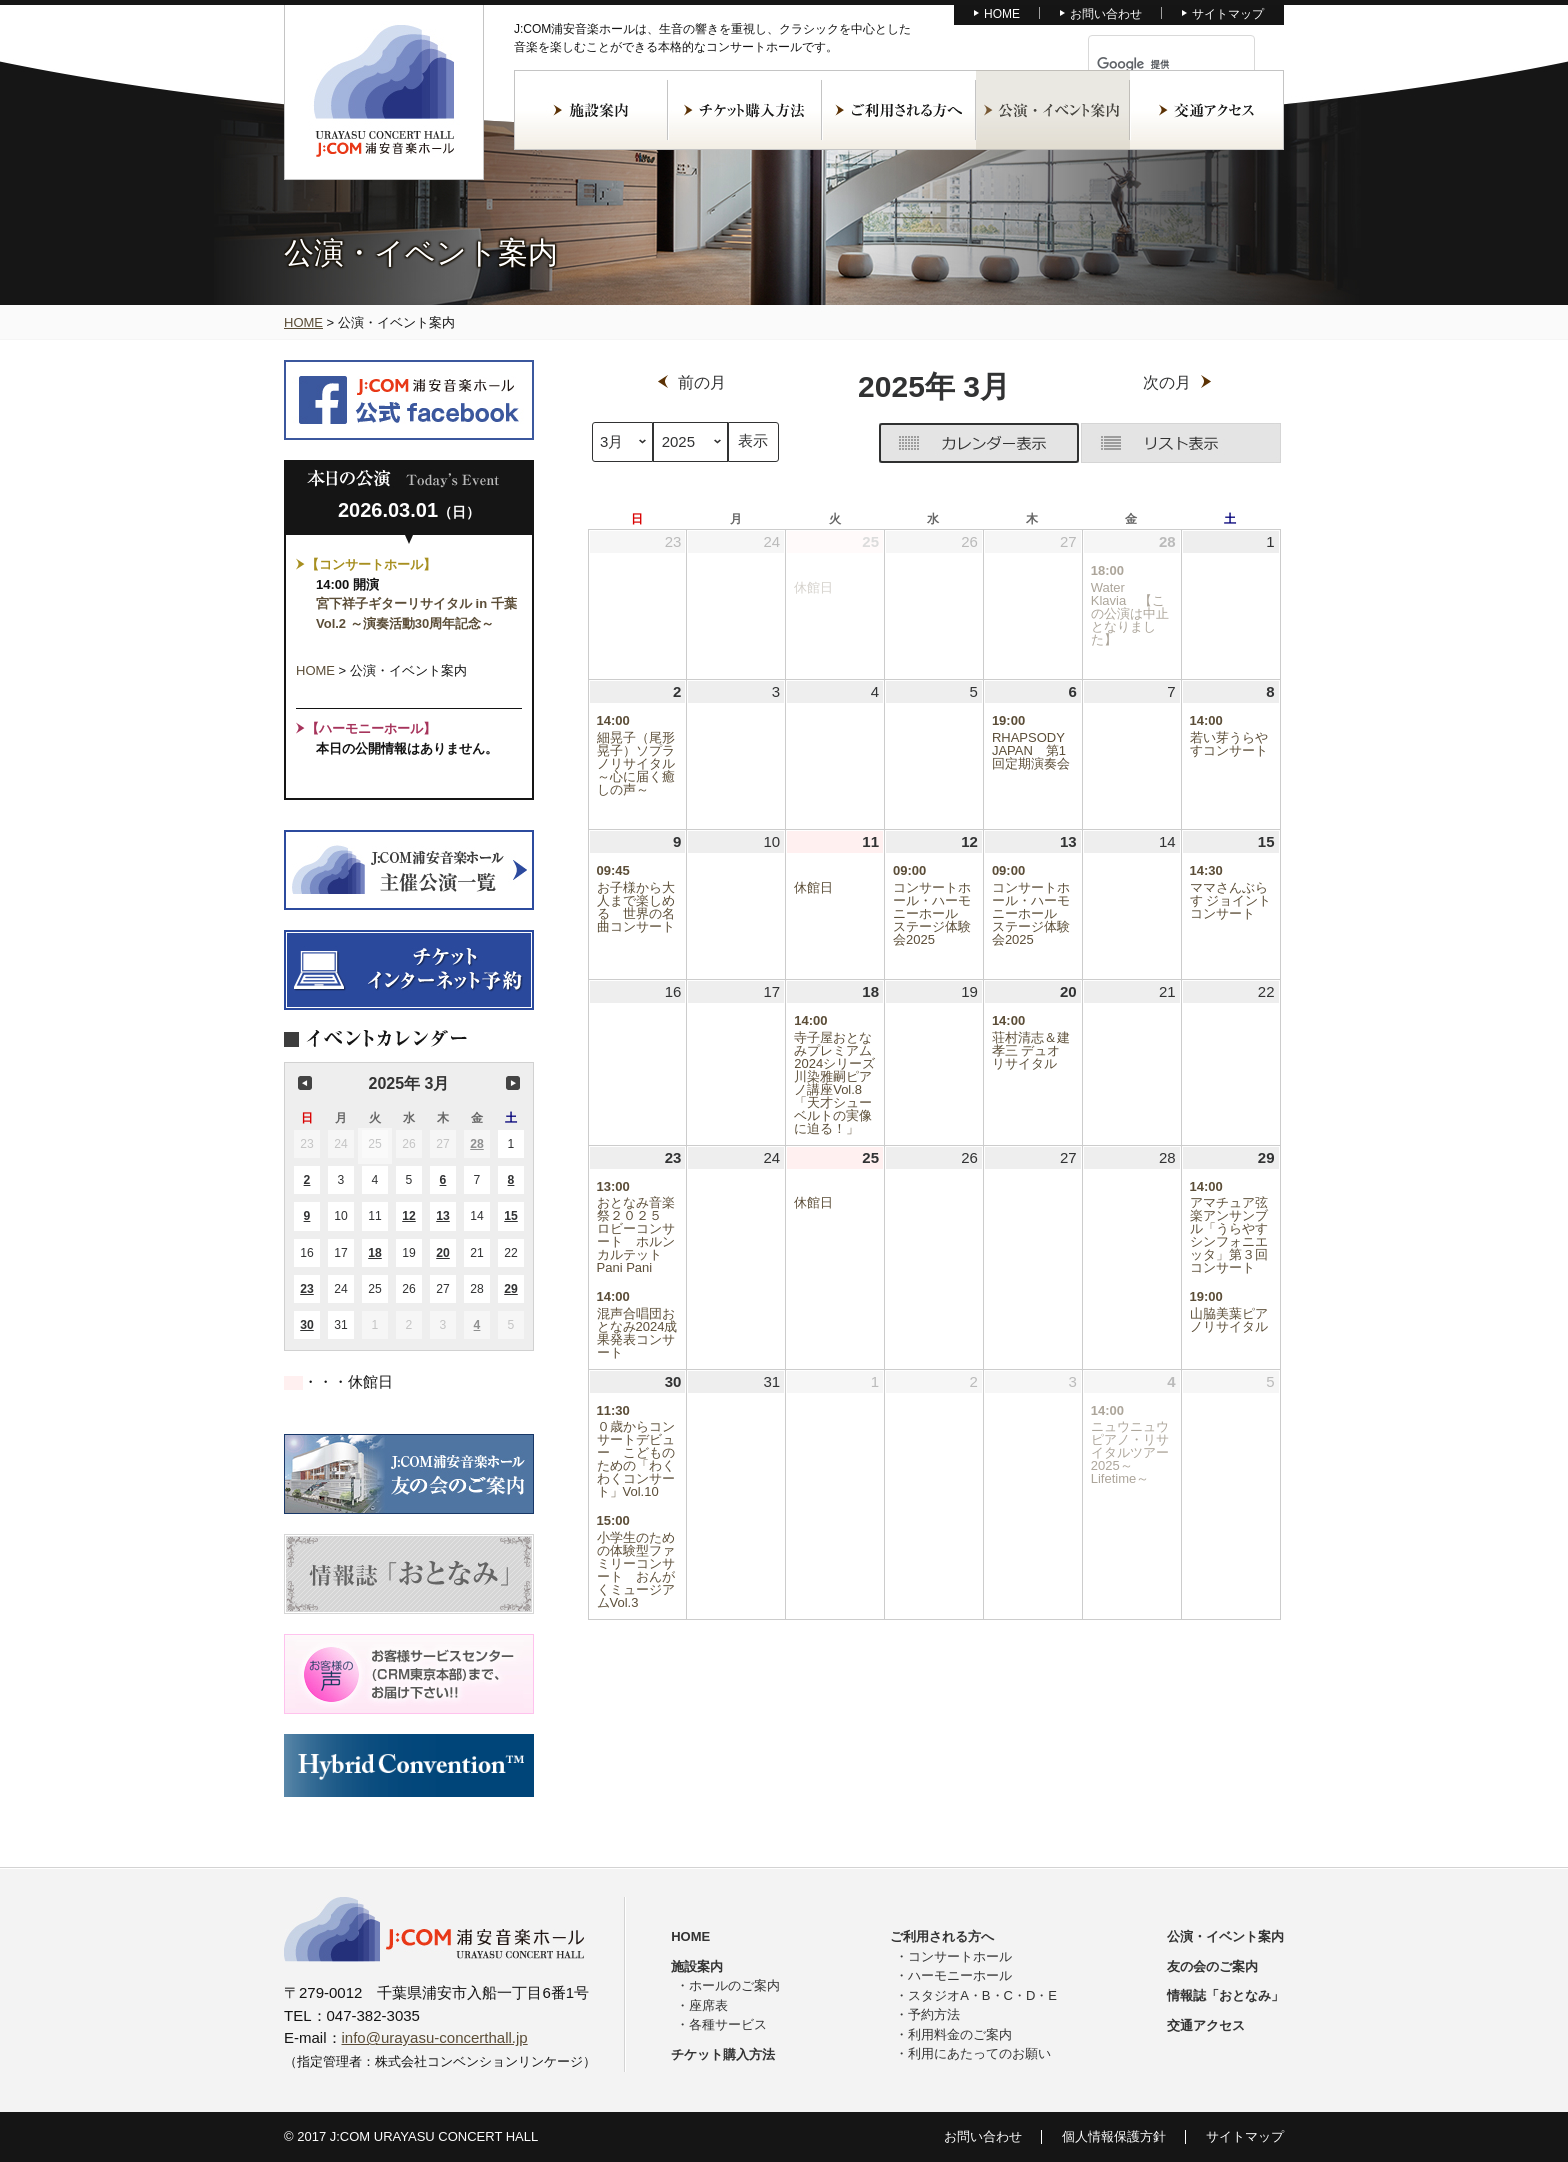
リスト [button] (1181, 443)
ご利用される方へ (899, 110)
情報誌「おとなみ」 (1225, 1995)
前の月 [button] (305, 1083)
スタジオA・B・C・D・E (982, 1995)
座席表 (708, 2005)
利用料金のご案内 (960, 2034)
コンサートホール (960, 1956)
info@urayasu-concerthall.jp (435, 2037)
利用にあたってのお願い (979, 2053)
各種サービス (728, 2024)
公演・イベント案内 (1053, 110)
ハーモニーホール (960, 1975)
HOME (1002, 14)
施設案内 (591, 110)
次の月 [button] (513, 1083)
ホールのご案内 (734, 1985)
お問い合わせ (1106, 14)
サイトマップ (1228, 14)
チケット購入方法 (745, 110)
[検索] (1148, 64)
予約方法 (934, 2014)
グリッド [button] (879, 447)
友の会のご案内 (1212, 1966)
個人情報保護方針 (1114, 2136)
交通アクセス (1207, 110)
